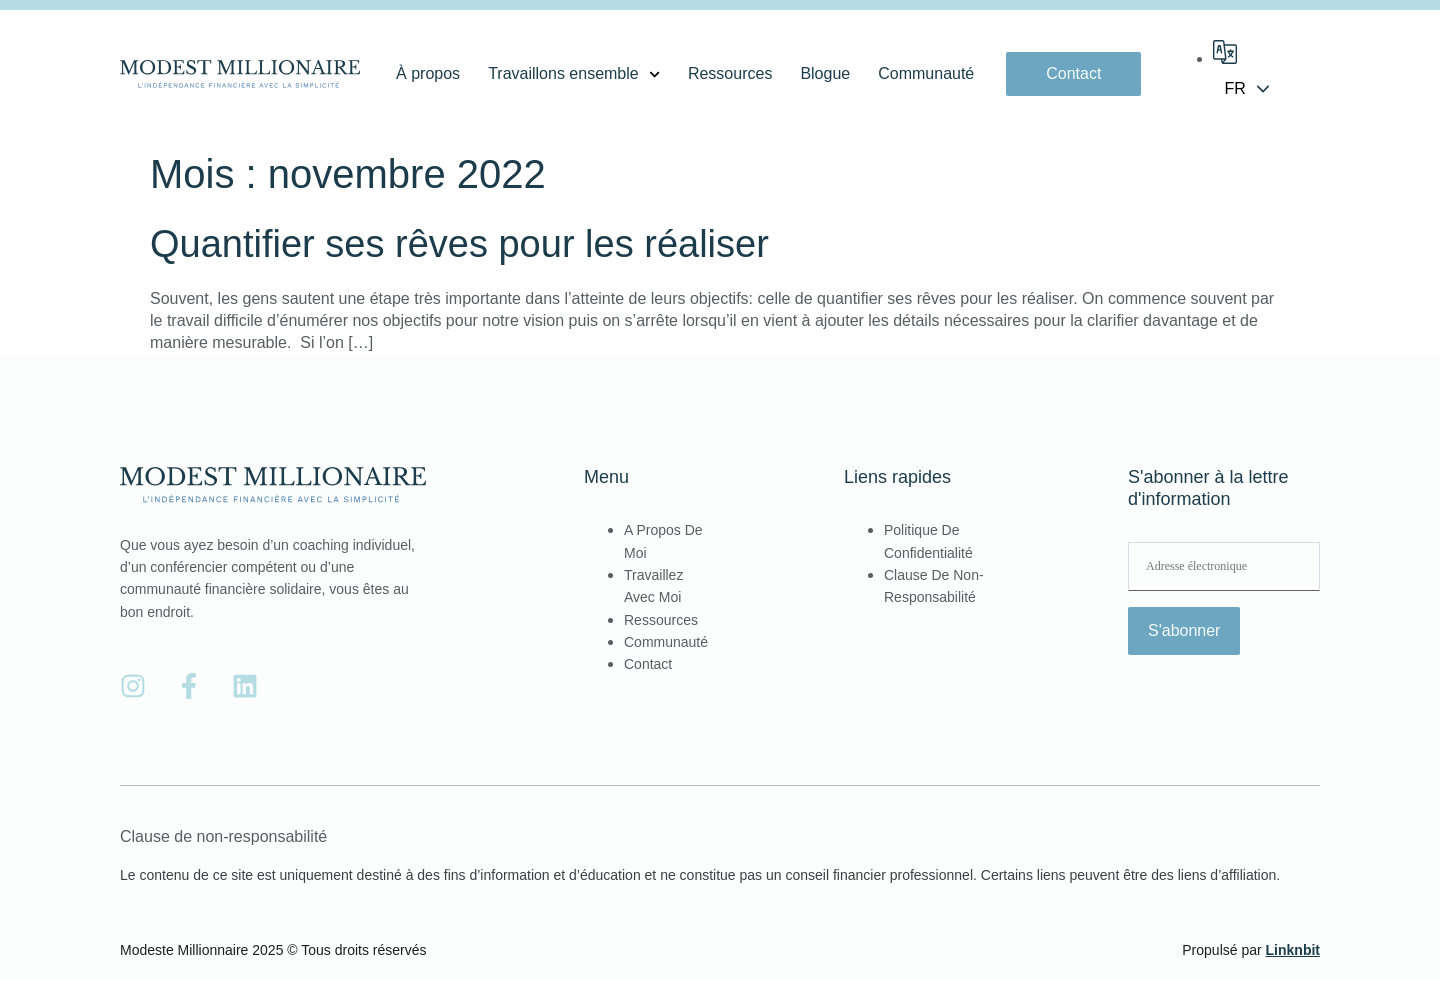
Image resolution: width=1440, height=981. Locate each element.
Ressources (730, 73)
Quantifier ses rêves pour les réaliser (459, 244)
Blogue (825, 73)
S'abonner (1184, 630)
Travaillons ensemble (574, 74)
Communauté (926, 73)
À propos (428, 73)
